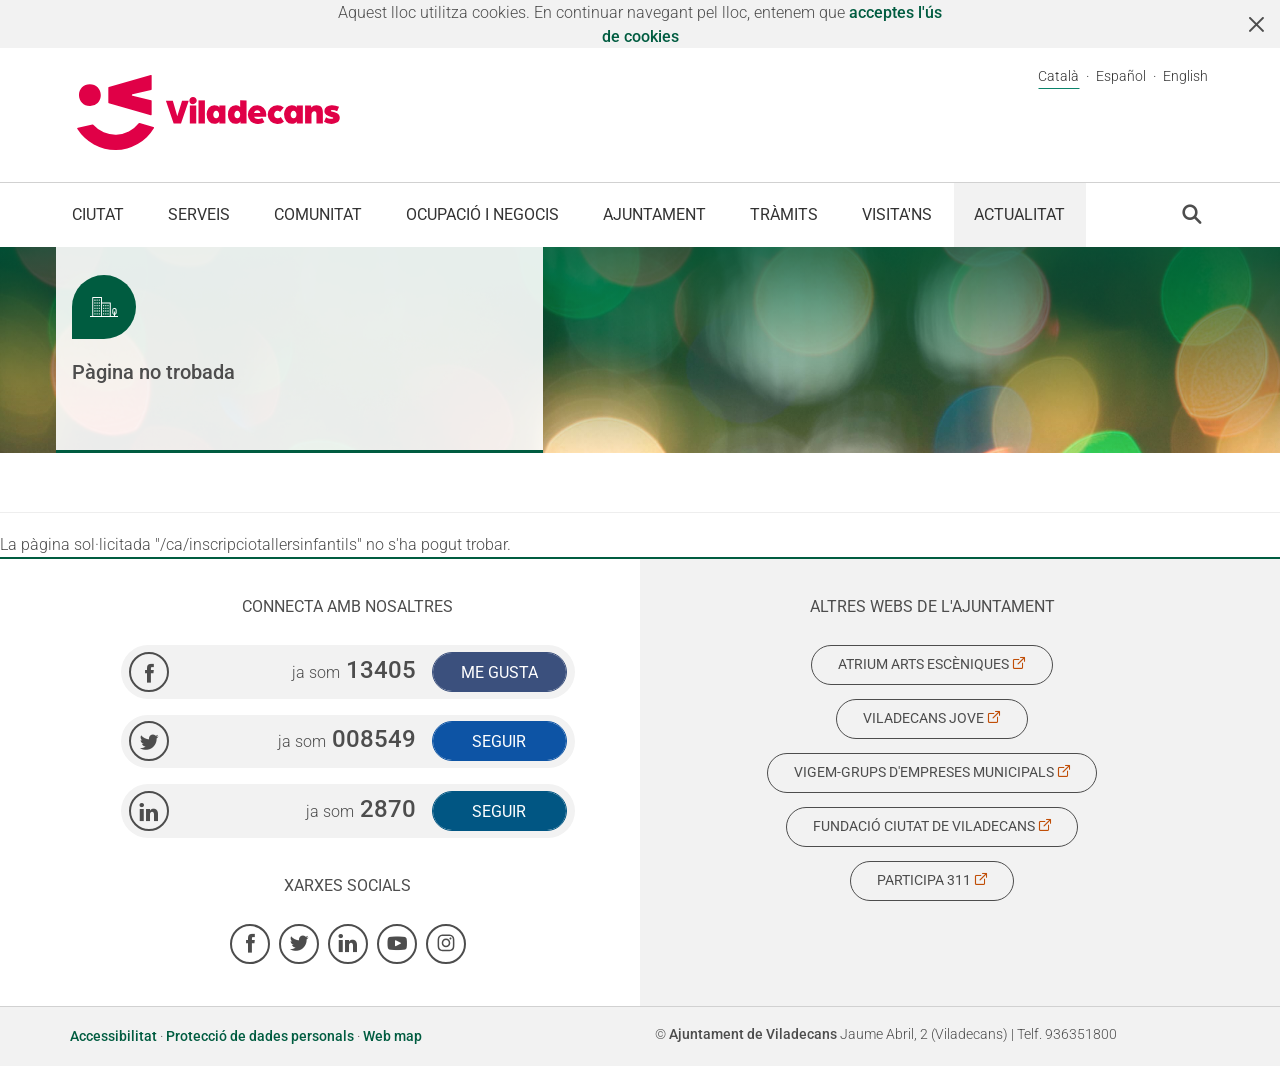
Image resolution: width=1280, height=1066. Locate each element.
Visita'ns (897, 214)
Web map (392, 1036)
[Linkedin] (348, 944)
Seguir (499, 741)
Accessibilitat (115, 1036)
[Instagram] (446, 944)
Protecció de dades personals (260, 1036)
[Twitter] (299, 944)
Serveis (199, 214)
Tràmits (784, 214)
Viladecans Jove (932, 718)
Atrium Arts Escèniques (932, 664)
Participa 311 (932, 880)
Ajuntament (654, 214)
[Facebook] (250, 944)
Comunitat (318, 214)
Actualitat (1019, 214)
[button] (1192, 214)
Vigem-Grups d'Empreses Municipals (932, 772)
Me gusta (499, 672)
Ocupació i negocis (482, 214)
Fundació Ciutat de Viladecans (932, 826)
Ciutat (98, 214)
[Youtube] (397, 944)
